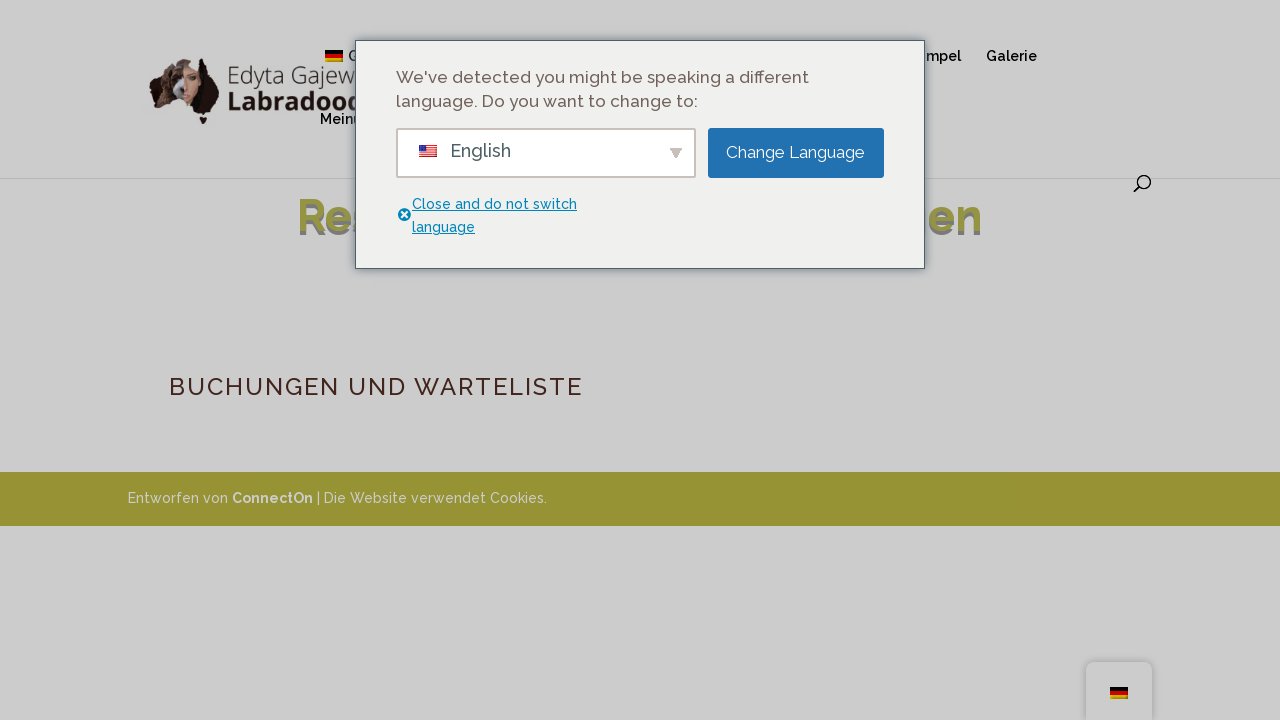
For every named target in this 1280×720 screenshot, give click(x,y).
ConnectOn (272, 498)
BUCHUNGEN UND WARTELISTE (376, 386)
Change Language (795, 152)
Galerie (1011, 56)
